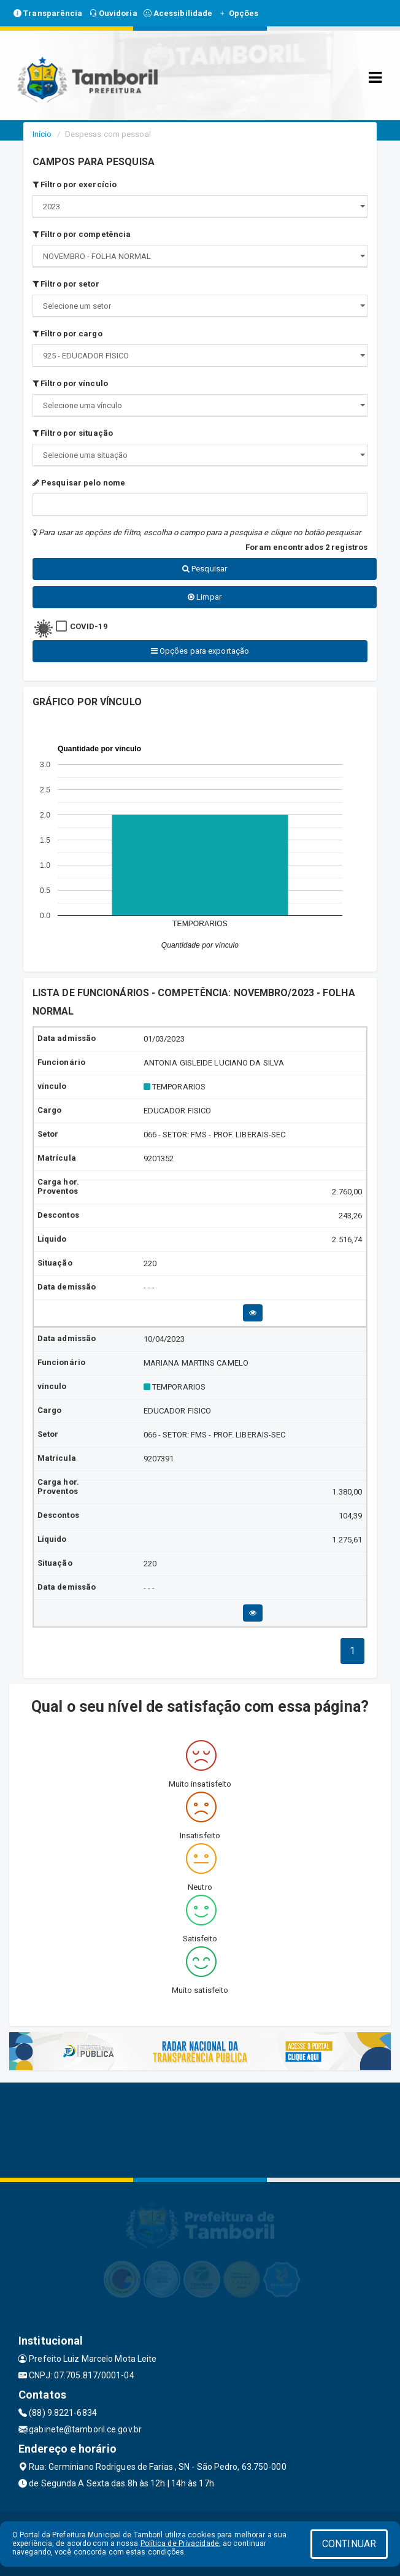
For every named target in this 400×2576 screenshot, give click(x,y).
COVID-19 (88, 626)
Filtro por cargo (67, 333)
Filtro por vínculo (70, 383)
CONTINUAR (349, 2544)
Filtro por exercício (75, 184)
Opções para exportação (200, 651)
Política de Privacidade (179, 2543)
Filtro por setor (66, 283)
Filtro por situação (73, 433)
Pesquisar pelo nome (79, 482)
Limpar (204, 596)
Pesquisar (204, 568)
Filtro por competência (82, 234)
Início (42, 134)
